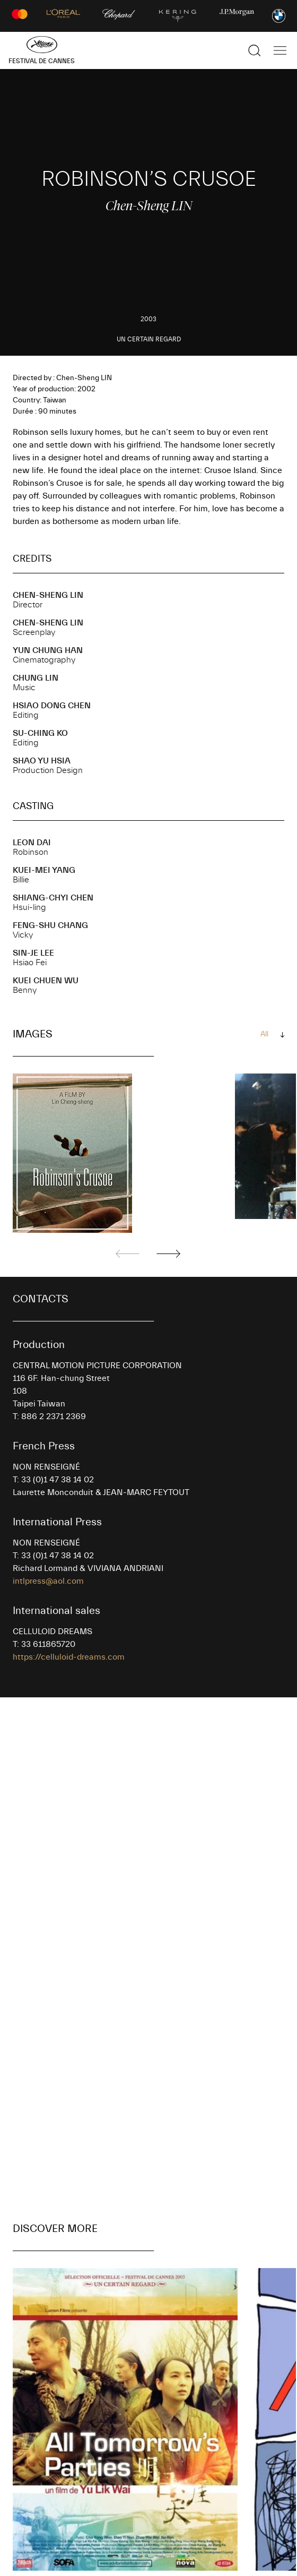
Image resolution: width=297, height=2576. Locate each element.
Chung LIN (35, 678)
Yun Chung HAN (48, 650)
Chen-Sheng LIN (48, 595)
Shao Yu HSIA (42, 761)
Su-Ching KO (40, 733)
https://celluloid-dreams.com (69, 1657)
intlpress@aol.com (48, 1581)
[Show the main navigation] (280, 50)
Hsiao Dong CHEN (52, 705)
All (264, 1034)
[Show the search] (254, 50)
